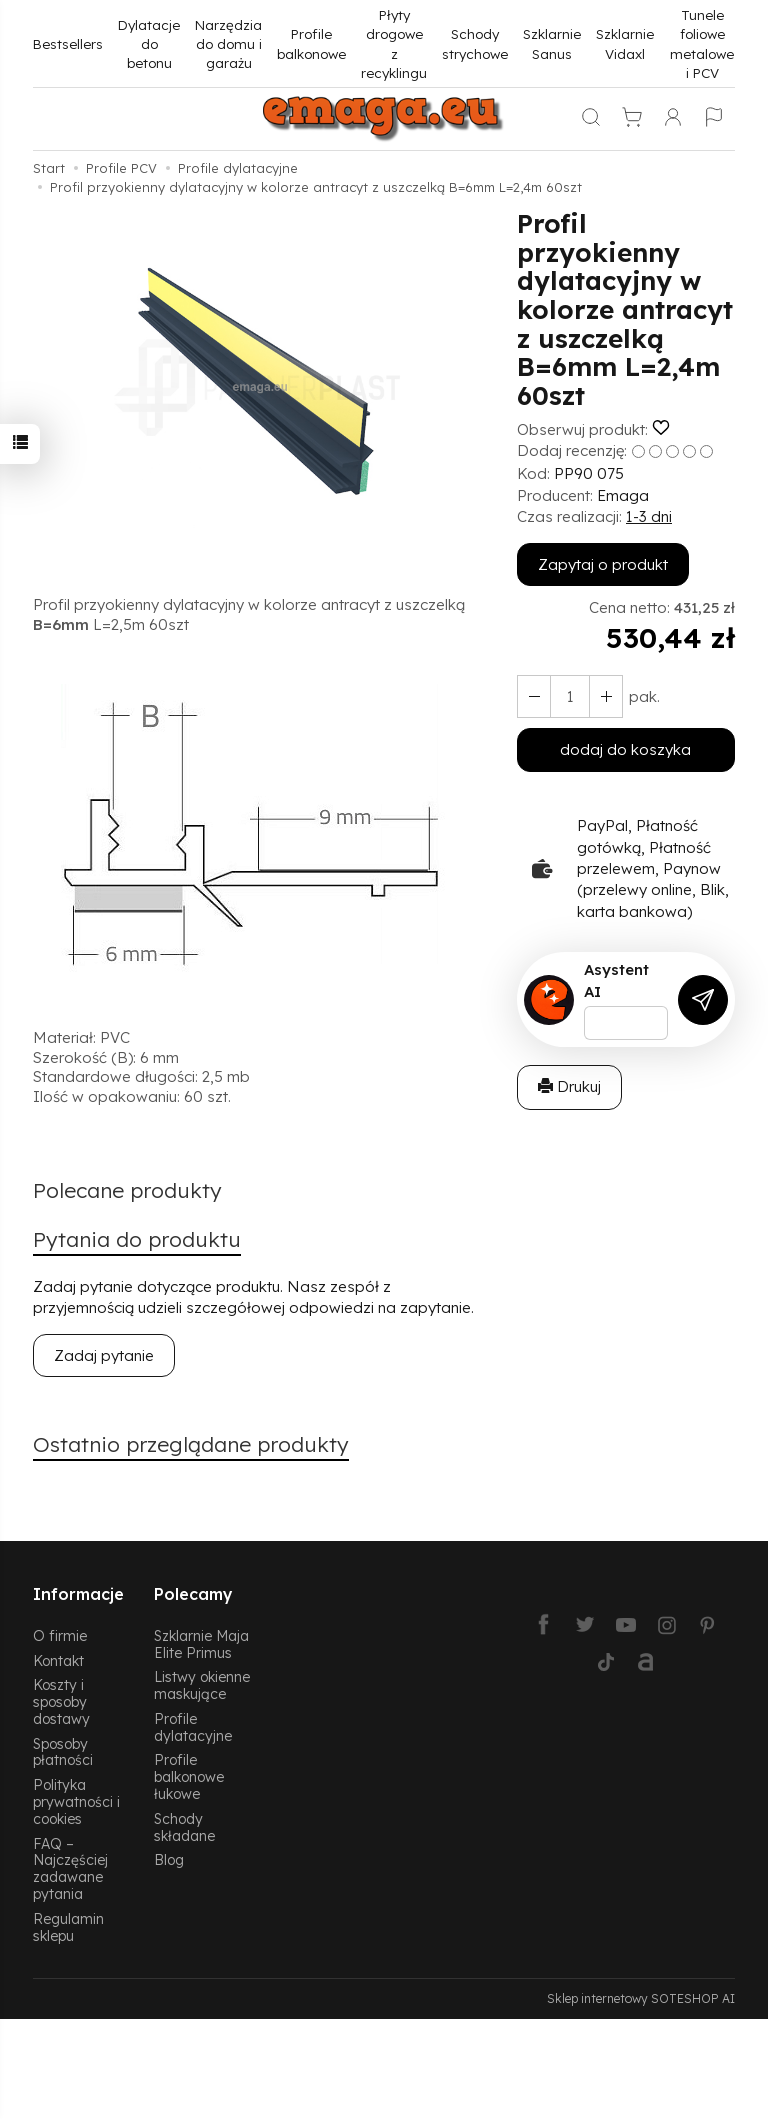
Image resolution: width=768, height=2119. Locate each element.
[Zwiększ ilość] (534, 696)
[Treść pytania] (626, 1023)
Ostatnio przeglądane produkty (191, 1444)
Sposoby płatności (63, 1752)
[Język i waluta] (714, 119)
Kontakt (58, 1660)
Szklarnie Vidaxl (625, 43)
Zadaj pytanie (104, 1355)
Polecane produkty (127, 1190)
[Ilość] (570, 696)
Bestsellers (68, 43)
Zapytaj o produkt (603, 564)
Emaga (623, 495)
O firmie (60, 1635)
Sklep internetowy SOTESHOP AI (641, 1998)
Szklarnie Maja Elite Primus (201, 1644)
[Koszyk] (632, 119)
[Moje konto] (673, 119)
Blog (169, 1859)
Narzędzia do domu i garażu (228, 44)
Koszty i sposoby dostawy (61, 1701)
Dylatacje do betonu (149, 44)
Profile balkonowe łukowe (189, 1776)
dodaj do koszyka (625, 749)
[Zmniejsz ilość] (606, 696)
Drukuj (569, 1086)
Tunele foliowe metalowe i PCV (702, 43)
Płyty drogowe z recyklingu (394, 43)
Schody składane (184, 1827)
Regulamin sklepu (68, 1927)
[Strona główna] (384, 119)
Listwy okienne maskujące (202, 1685)
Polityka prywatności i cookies (76, 1801)
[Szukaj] (591, 119)
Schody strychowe (475, 43)
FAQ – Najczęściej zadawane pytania (70, 1868)
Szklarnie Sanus (552, 43)
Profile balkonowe (311, 43)
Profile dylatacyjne (193, 1727)
